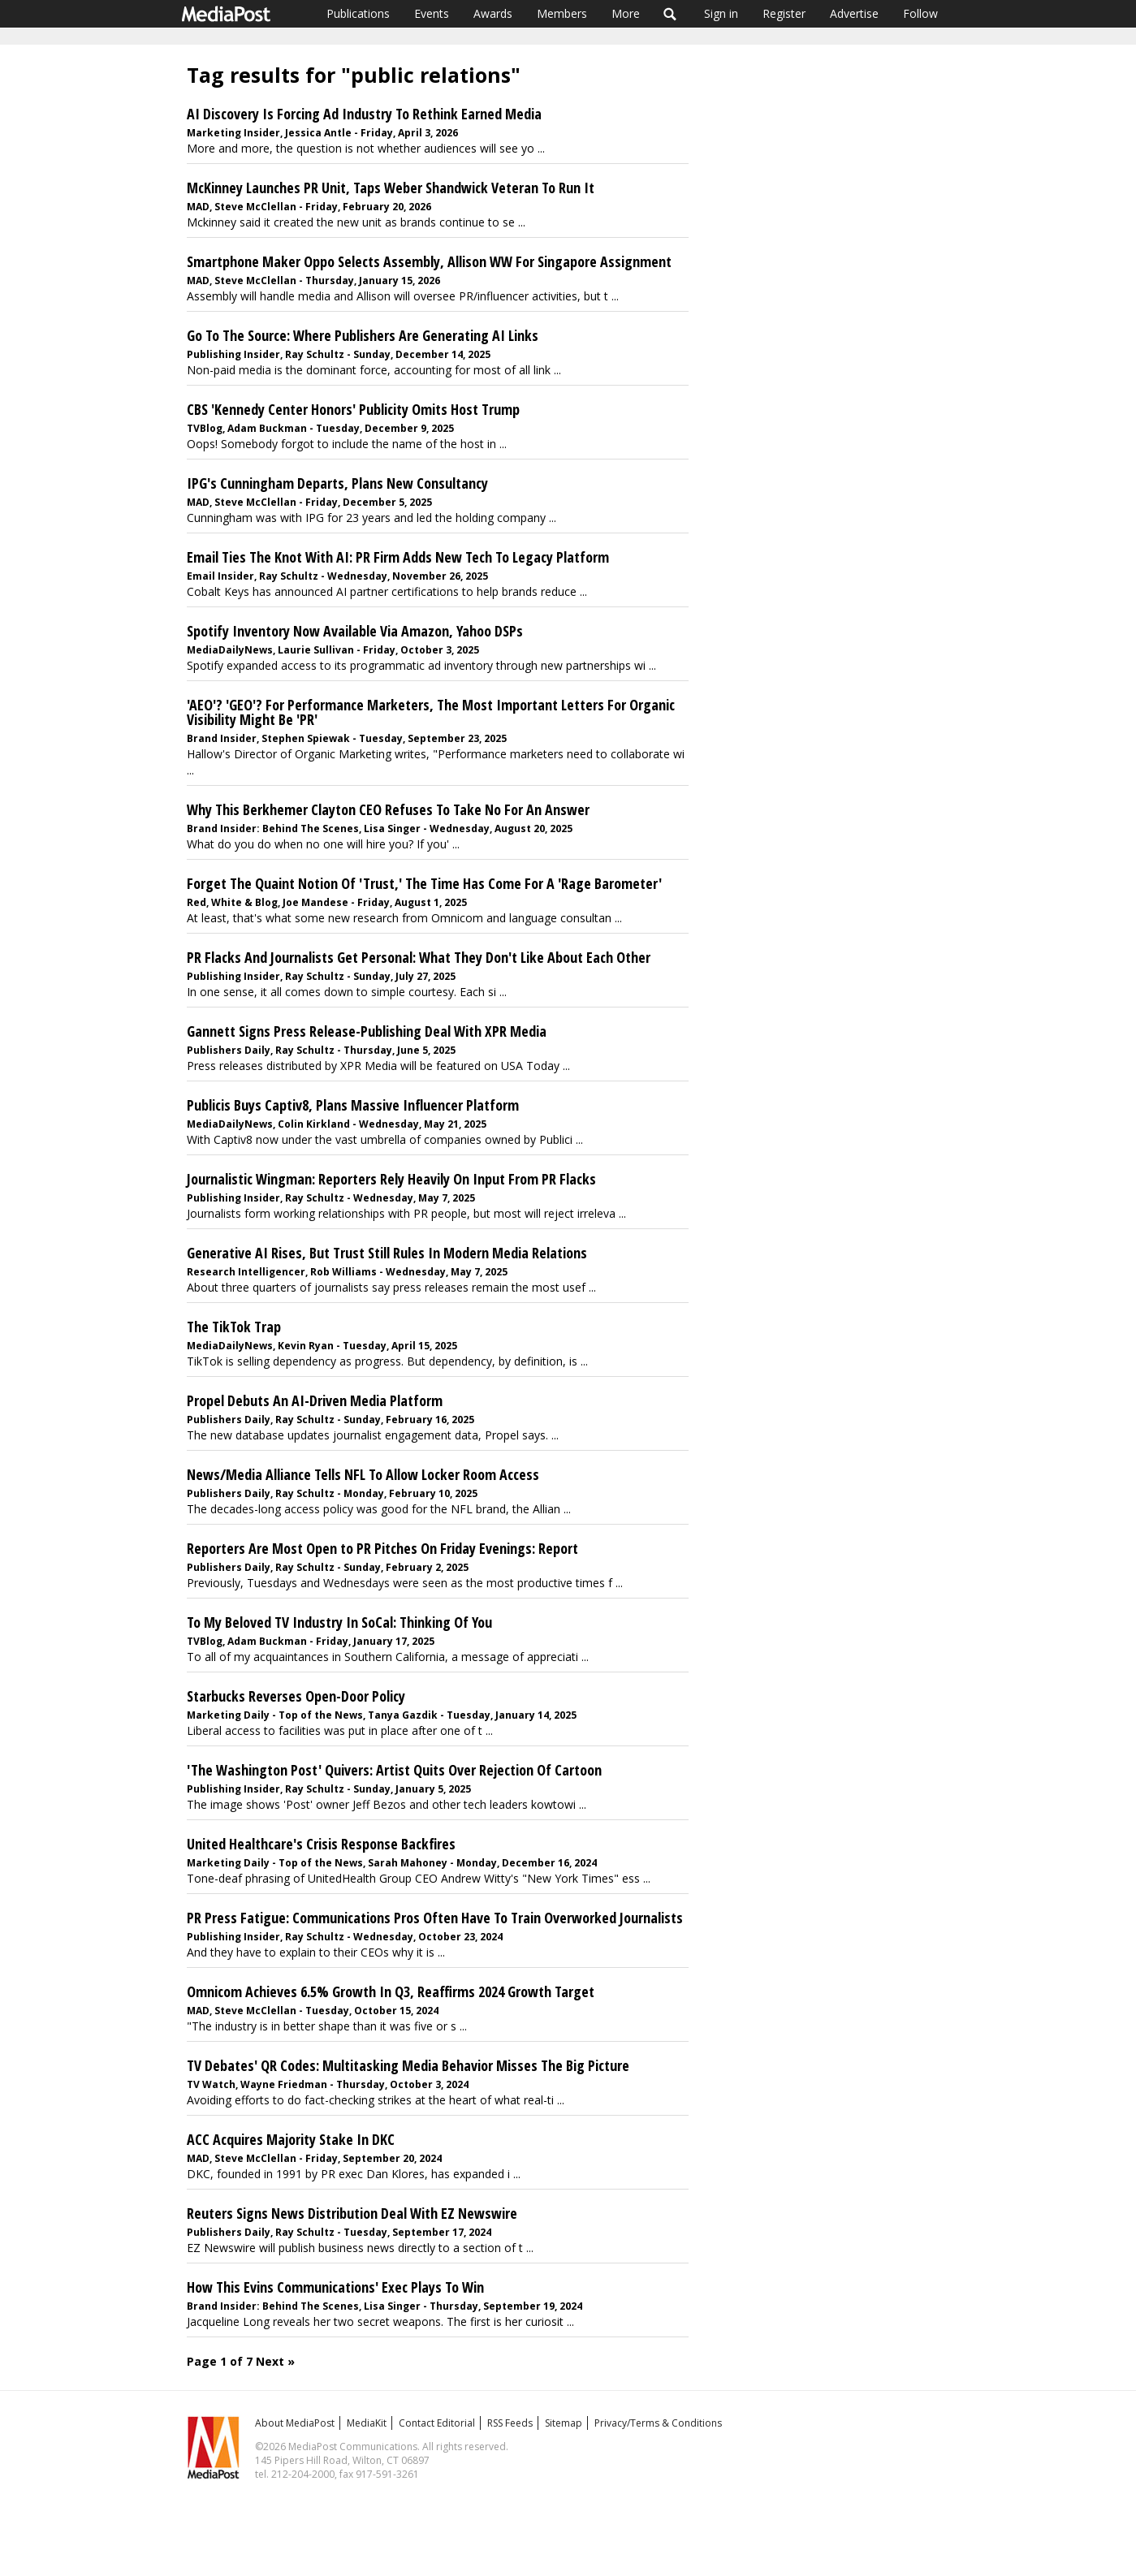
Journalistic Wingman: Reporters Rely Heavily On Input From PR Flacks (391, 1178)
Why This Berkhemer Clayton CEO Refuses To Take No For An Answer (388, 809)
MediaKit (367, 2423)
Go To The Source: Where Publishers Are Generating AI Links (362, 335)
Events (431, 13)
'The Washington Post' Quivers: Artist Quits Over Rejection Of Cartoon (394, 1770)
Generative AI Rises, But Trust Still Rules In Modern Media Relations (387, 1252)
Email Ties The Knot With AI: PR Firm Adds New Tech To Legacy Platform (398, 557)
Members (562, 13)
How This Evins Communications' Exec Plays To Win (335, 2287)
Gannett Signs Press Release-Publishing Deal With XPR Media (366, 1031)
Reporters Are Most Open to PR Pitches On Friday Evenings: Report (382, 1548)
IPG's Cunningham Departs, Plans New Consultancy (337, 483)
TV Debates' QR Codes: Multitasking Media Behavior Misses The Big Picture (408, 2065)
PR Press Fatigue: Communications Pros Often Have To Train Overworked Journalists (435, 1917)
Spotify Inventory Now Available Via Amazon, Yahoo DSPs (355, 631)
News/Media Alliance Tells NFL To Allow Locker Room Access (363, 1474)
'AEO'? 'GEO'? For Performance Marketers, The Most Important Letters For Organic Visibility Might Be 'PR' (431, 712)
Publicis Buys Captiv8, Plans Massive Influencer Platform (353, 1105)
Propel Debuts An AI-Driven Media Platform (315, 1400)
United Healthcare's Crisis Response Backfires (321, 1843)
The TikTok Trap (234, 1326)
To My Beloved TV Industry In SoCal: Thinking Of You (339, 1622)
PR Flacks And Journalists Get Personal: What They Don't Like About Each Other (418, 957)
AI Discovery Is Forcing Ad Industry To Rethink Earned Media (364, 113)
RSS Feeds (510, 2423)
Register (784, 13)
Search (670, 14)
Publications (358, 13)
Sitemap (563, 2423)
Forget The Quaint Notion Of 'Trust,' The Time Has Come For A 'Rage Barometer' (424, 883)
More (625, 13)
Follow (920, 13)
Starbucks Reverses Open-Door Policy (296, 1696)
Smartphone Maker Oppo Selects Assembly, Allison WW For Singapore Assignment (429, 261)
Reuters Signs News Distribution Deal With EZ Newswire (352, 2213)
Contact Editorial (437, 2423)
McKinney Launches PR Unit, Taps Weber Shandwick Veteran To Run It (390, 187)
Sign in (721, 13)
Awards (492, 13)
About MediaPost (295, 2423)
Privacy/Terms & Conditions (658, 2423)
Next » (275, 2361)
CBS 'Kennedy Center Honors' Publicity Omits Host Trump (353, 409)
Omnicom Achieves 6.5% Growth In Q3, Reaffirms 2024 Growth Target (390, 1991)
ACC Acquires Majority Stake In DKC (291, 2139)
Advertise (854, 13)
